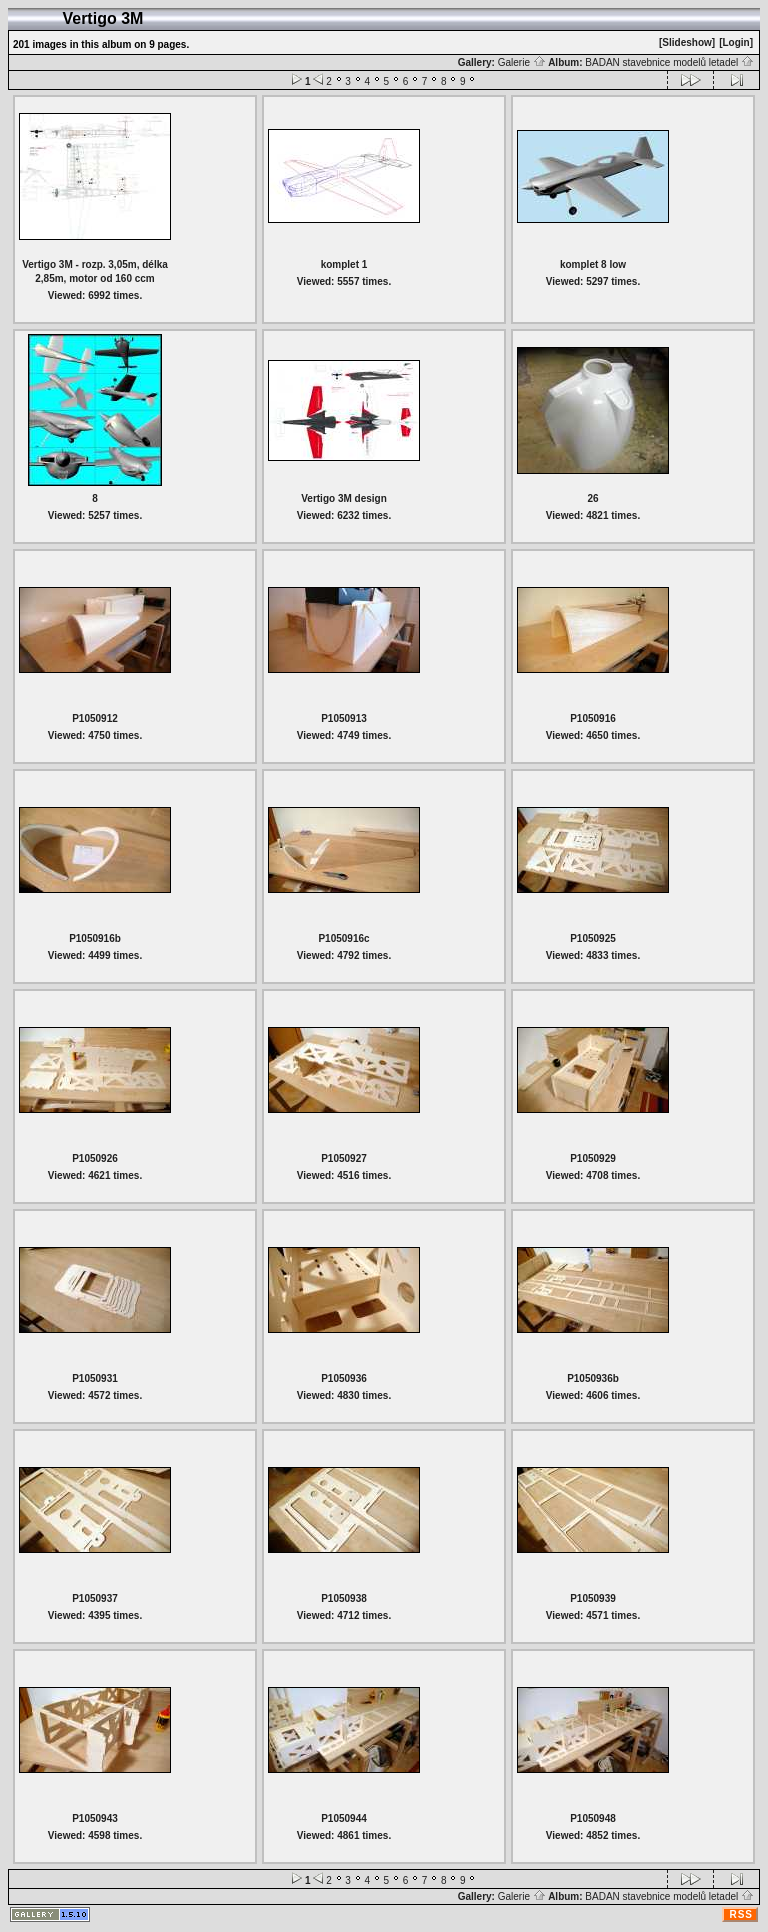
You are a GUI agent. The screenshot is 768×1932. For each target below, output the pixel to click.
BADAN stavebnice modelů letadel (669, 62)
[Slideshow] (687, 42)
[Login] (736, 42)
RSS (741, 1914)
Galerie (522, 62)
